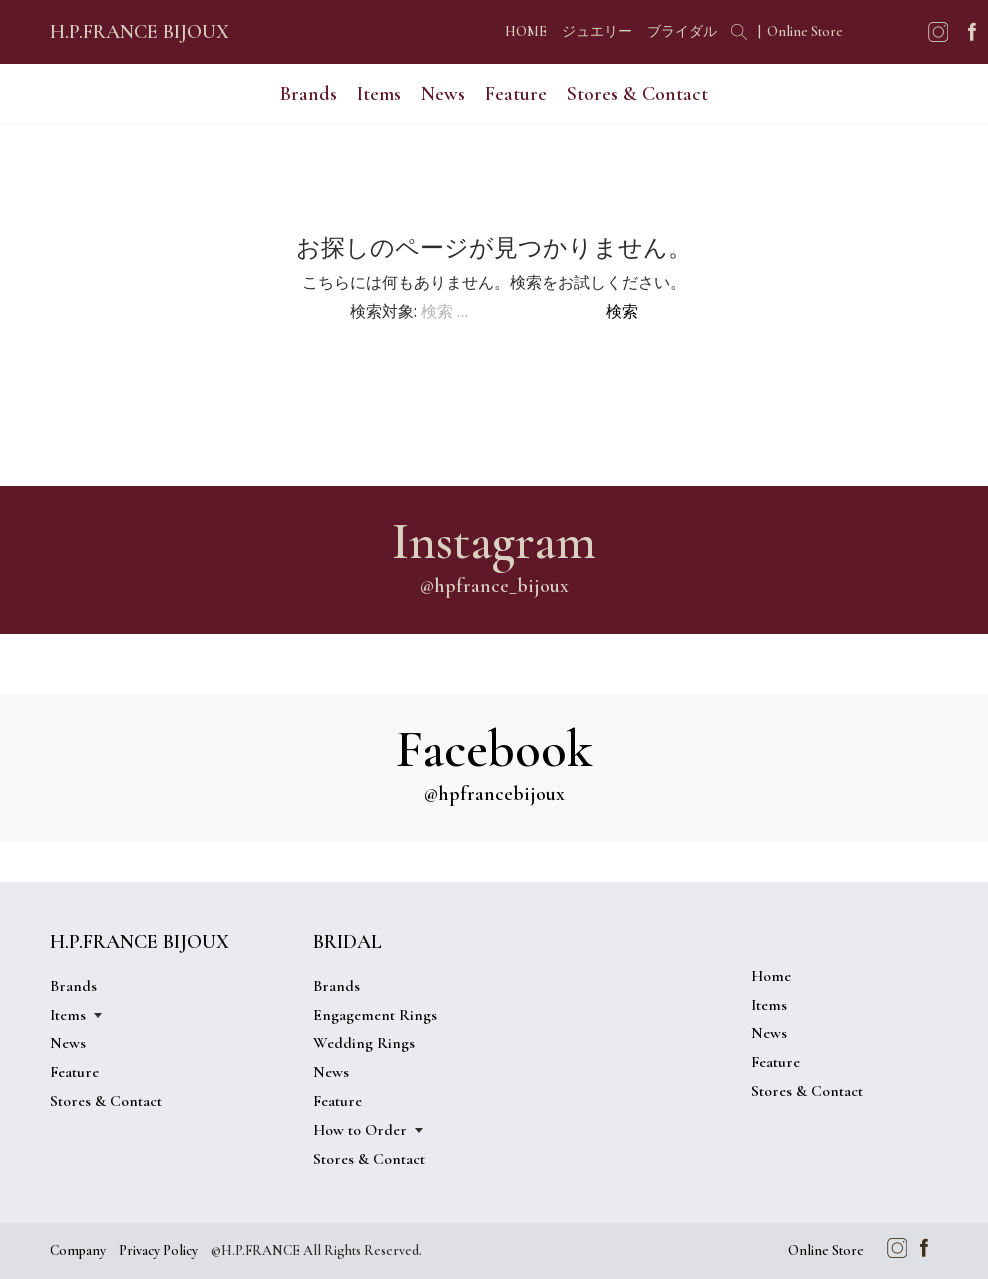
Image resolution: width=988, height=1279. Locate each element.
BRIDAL (347, 942)
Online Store (805, 31)
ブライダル (682, 31)
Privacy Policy (158, 1250)
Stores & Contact (637, 94)
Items (379, 94)
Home (771, 976)
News (443, 94)
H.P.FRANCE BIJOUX (139, 32)
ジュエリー (597, 31)
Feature (516, 94)
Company (78, 1250)
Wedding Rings (364, 1043)
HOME (526, 31)
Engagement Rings (375, 1015)
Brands (308, 94)
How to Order (360, 1130)
